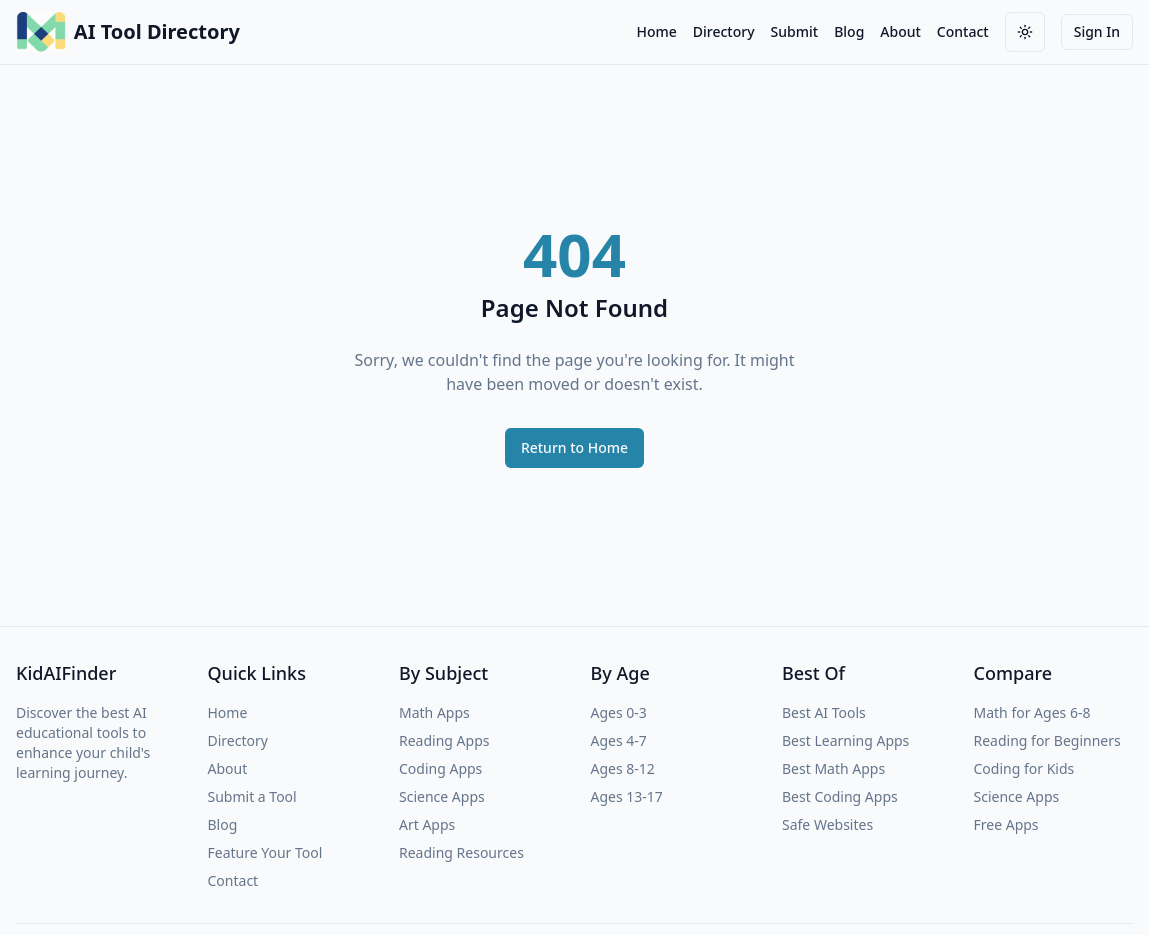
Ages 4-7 (619, 740)
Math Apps (434, 712)
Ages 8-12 (623, 768)
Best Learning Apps (845, 740)
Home (656, 31)
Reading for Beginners (1047, 740)
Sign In (1097, 31)
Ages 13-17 (627, 796)
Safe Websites (827, 824)
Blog (849, 31)
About (900, 31)
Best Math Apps (833, 768)
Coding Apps (440, 768)
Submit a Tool (252, 796)
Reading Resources (461, 852)
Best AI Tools (824, 712)
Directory (724, 31)
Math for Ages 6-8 (1032, 712)
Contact (963, 31)
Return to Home (574, 447)
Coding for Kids (1024, 768)
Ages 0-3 (619, 712)
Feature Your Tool (265, 852)
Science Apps (442, 796)
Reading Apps (444, 740)
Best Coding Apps (840, 796)
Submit (795, 31)
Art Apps (427, 824)
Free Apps (1006, 824)
